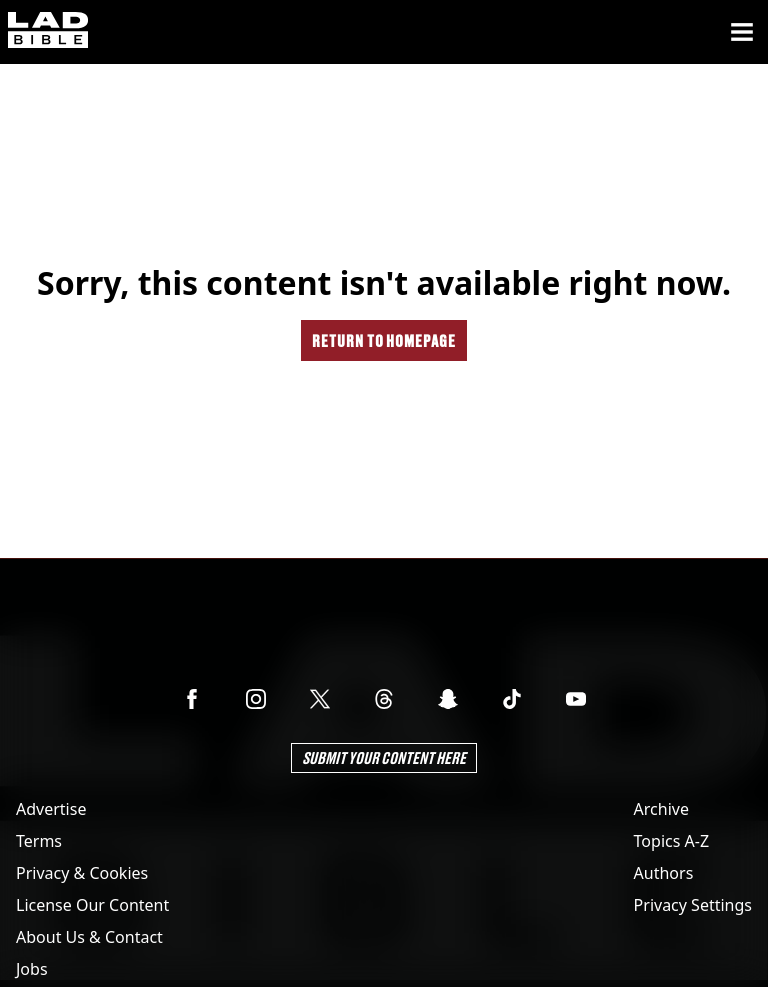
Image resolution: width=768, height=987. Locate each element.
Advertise (51, 809)
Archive (661, 809)
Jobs (32, 969)
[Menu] (742, 32)
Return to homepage (384, 340)
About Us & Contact (89, 937)
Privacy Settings (693, 905)
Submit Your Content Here (384, 757)
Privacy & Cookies (82, 873)
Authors (664, 873)
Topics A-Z (671, 841)
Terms (39, 841)
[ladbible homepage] (48, 32)
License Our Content (92, 905)
